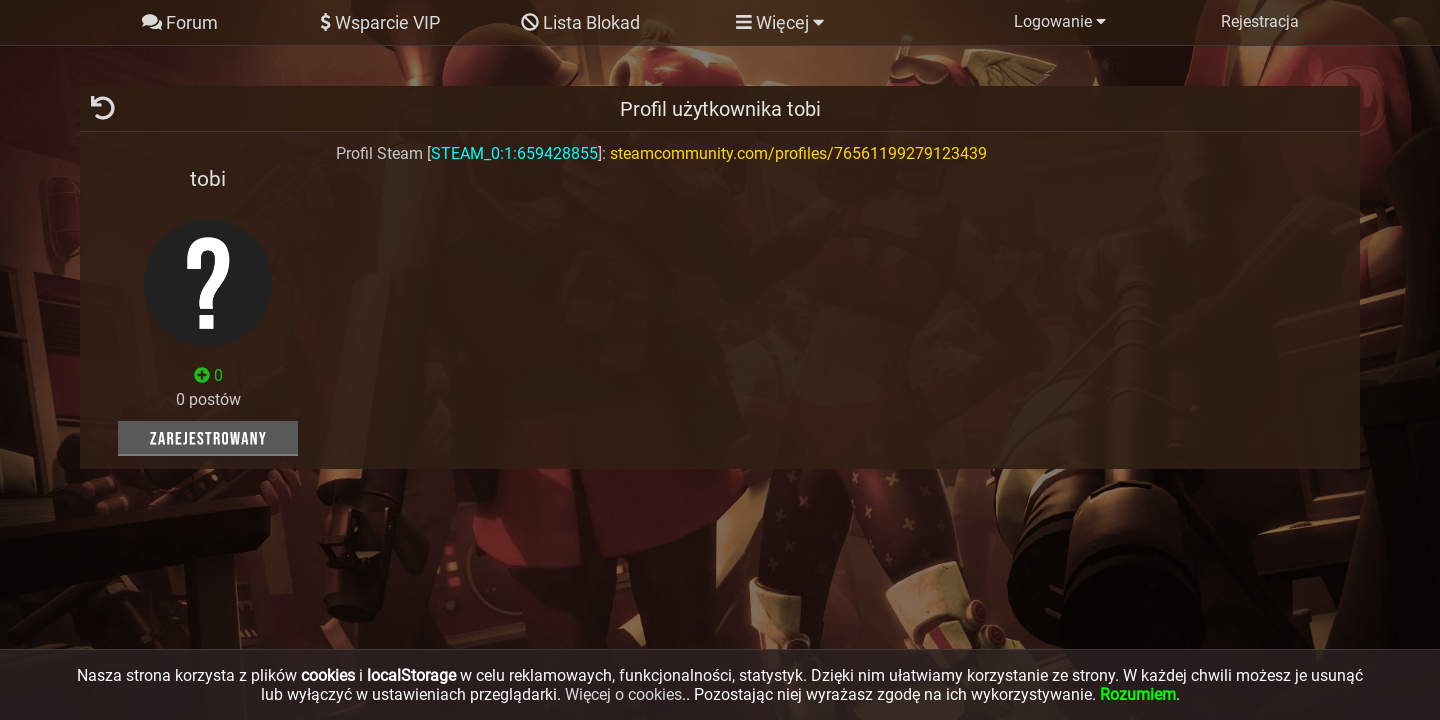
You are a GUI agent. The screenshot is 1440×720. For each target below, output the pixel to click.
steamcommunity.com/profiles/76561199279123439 (798, 153)
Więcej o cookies (623, 694)
